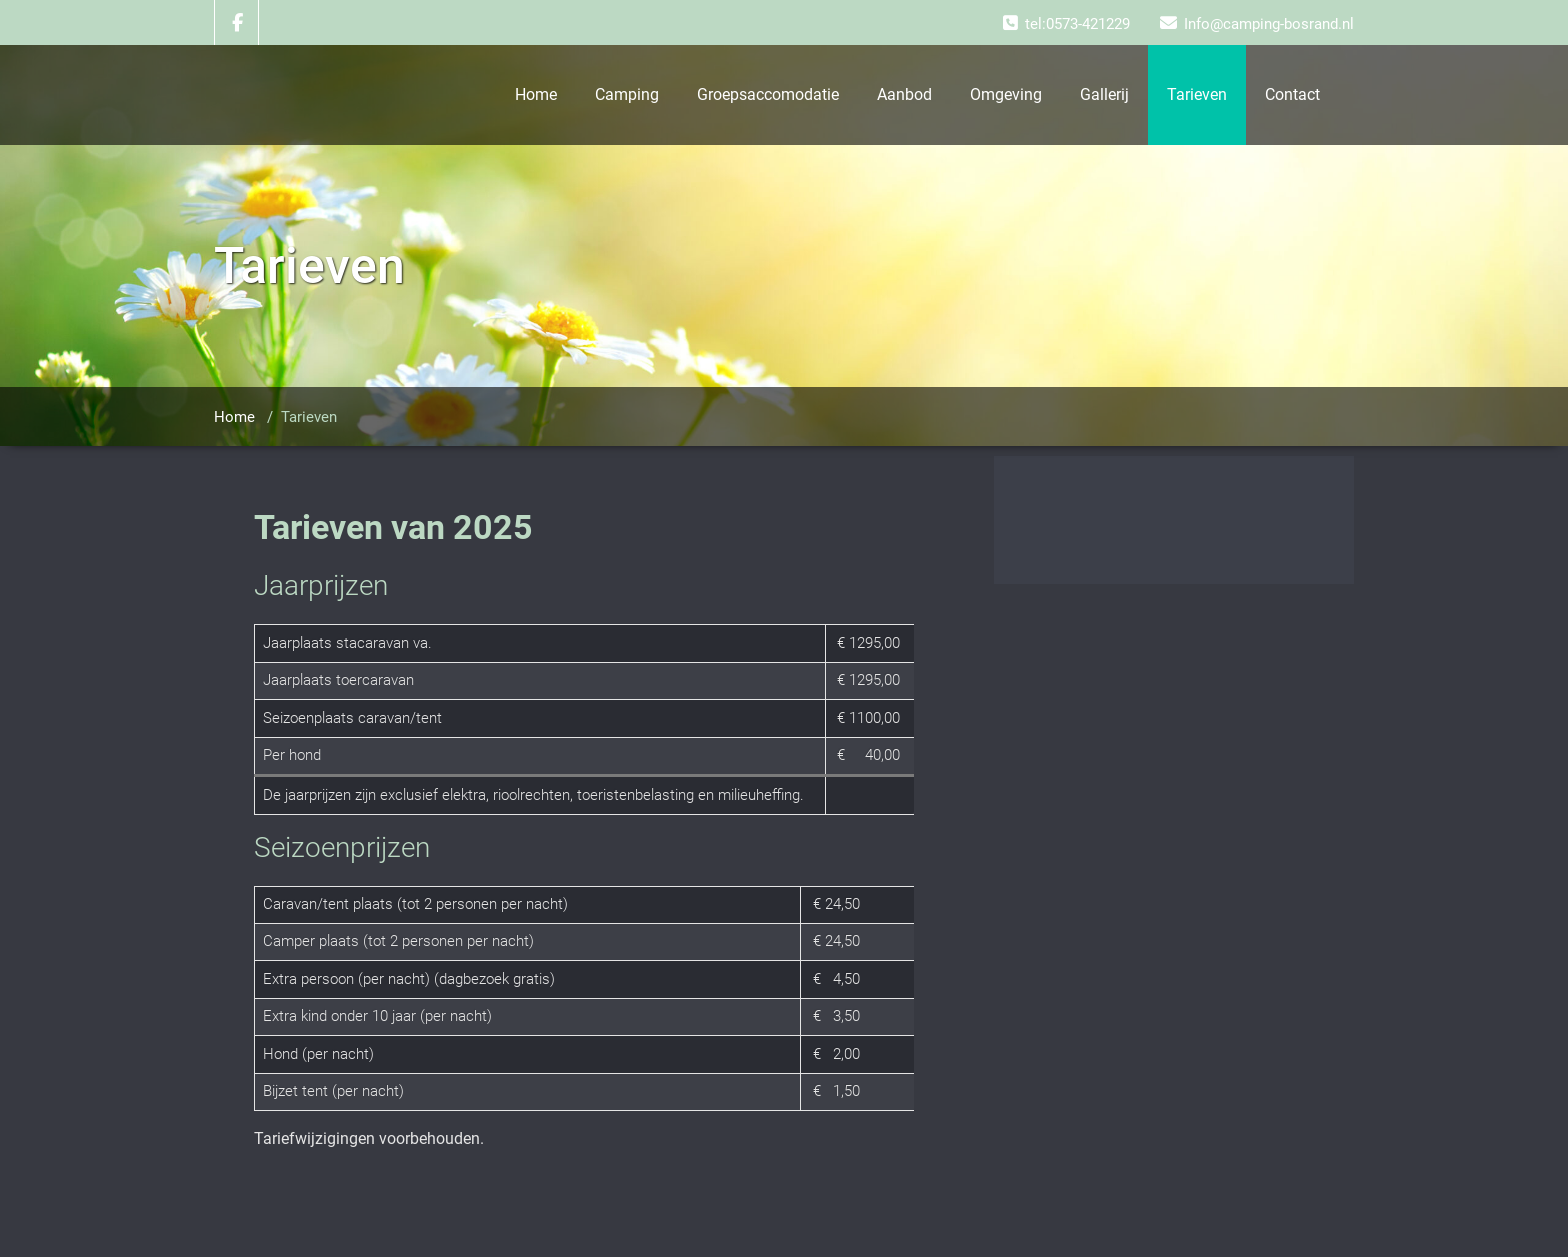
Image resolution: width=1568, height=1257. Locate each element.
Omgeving (1006, 94)
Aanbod (904, 94)
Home (536, 94)
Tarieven (1197, 94)
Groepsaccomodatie (768, 94)
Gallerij (1104, 94)
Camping (627, 94)
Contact (1292, 94)
